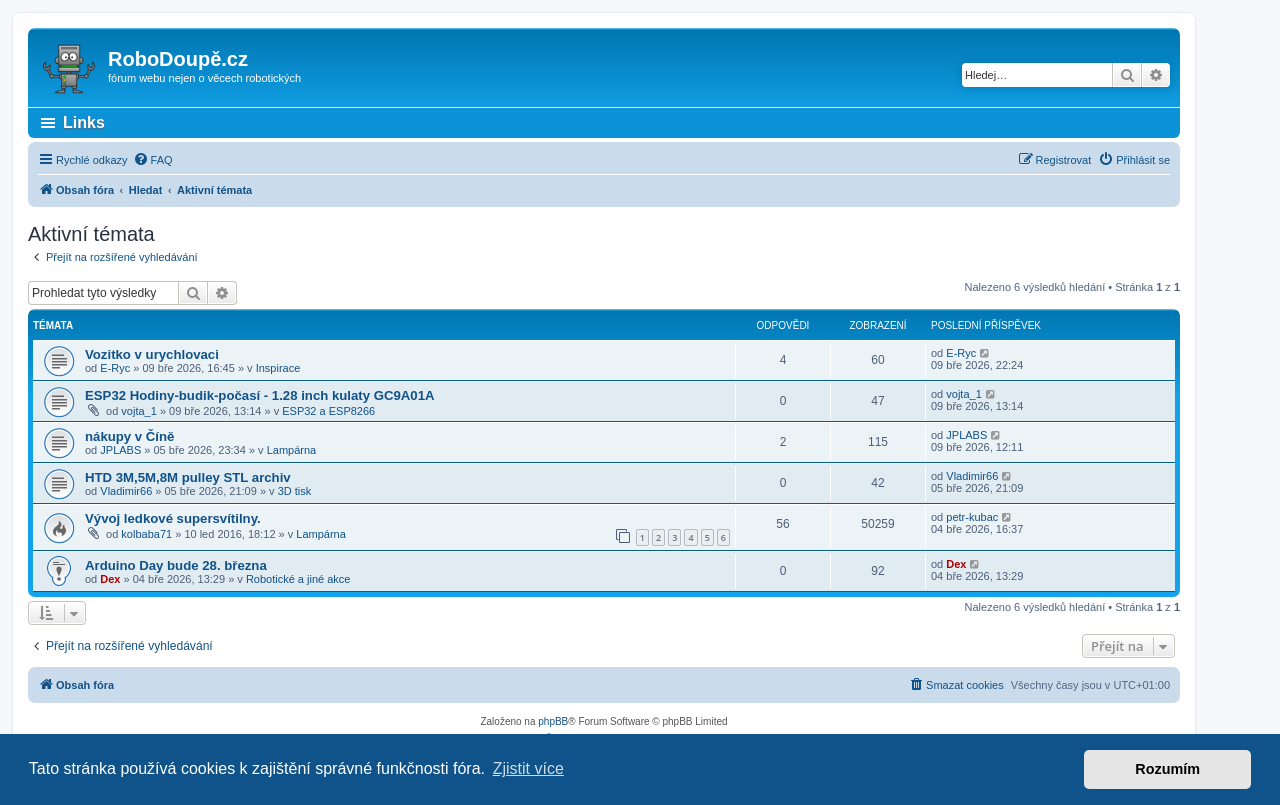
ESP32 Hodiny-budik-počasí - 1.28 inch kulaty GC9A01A (260, 395)
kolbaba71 (146, 534)
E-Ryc (115, 368)
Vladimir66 (126, 491)
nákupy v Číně (129, 436)
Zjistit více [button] (528, 768)
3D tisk (295, 491)
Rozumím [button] (1167, 769)
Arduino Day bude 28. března (176, 565)
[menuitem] (153, 160)
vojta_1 (138, 411)
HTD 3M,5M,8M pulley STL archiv (188, 477)
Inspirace (278, 368)
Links (84, 122)
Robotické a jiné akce (298, 579)
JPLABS (120, 450)
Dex (110, 579)
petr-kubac (972, 517)
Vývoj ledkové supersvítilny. (173, 518)
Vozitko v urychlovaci (152, 354)
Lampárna (292, 450)
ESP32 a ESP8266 (328, 411)
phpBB (553, 721)
